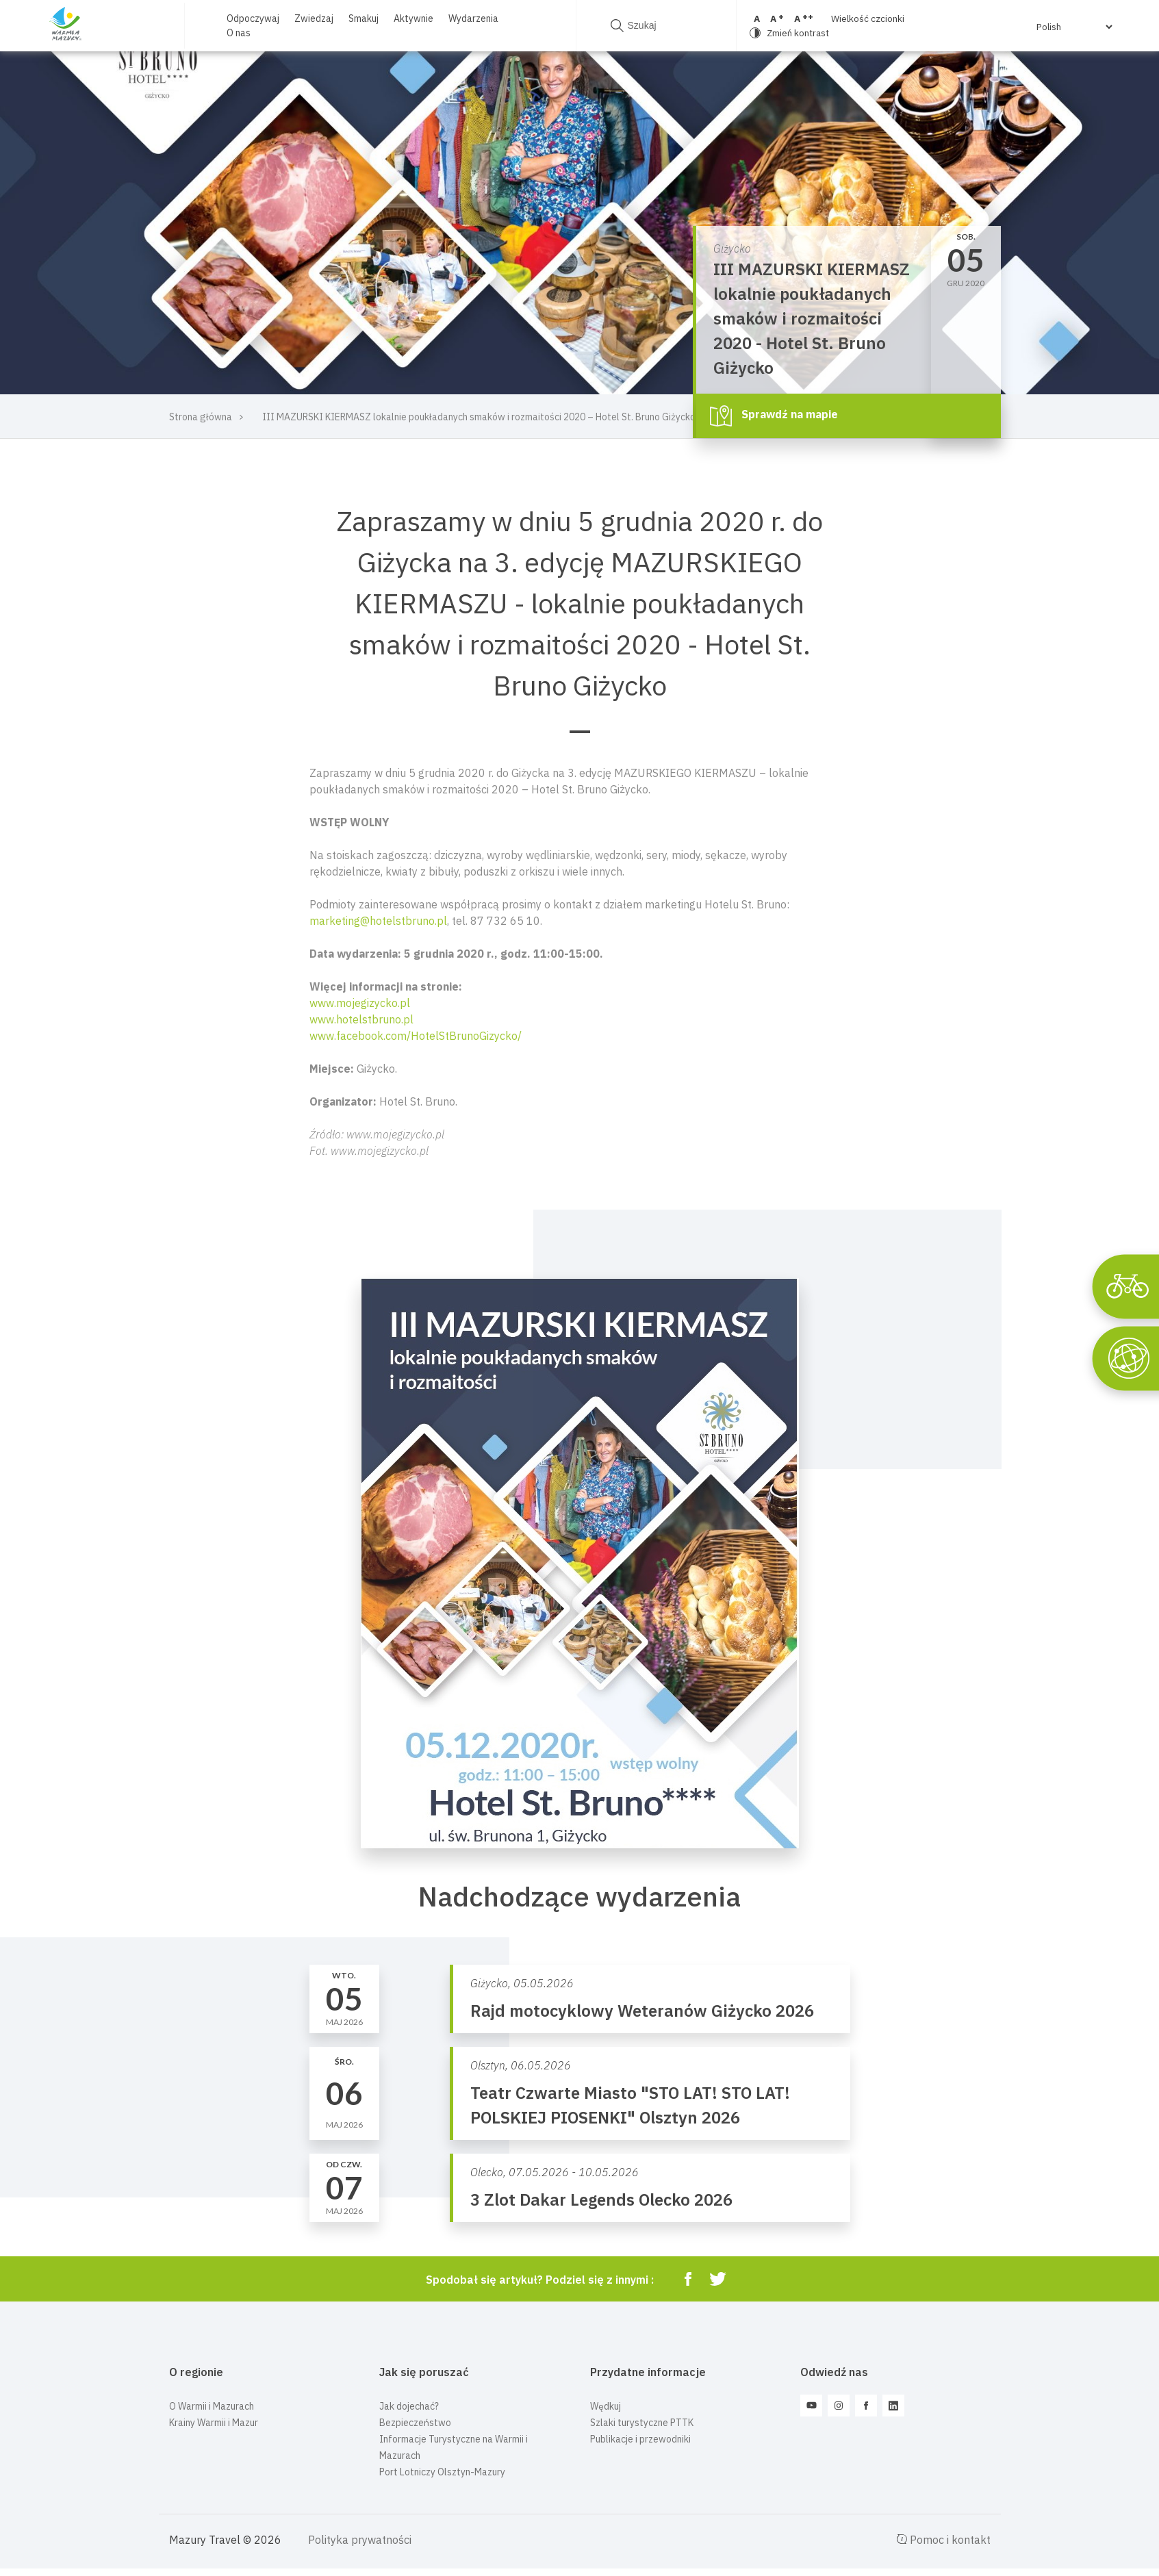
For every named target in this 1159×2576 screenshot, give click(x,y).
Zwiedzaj (313, 18)
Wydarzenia (473, 18)
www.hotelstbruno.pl (361, 1019)
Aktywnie (413, 18)
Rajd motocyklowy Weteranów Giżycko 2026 (642, 2011)
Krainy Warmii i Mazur (213, 2422)
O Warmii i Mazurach (211, 2406)
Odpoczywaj (253, 18)
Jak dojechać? (409, 2406)
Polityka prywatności (359, 2540)
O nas (239, 33)
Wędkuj (605, 2406)
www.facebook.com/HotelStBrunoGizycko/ (415, 1036)
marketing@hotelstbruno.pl (378, 921)
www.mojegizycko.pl (359, 1003)
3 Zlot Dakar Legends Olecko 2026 (601, 2199)
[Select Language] (1074, 27)
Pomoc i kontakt (943, 2540)
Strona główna (200, 417)
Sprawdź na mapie (774, 415)
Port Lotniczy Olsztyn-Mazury (442, 2472)
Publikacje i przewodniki (640, 2439)
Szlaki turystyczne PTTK (641, 2422)
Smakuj (363, 18)
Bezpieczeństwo (415, 2422)
